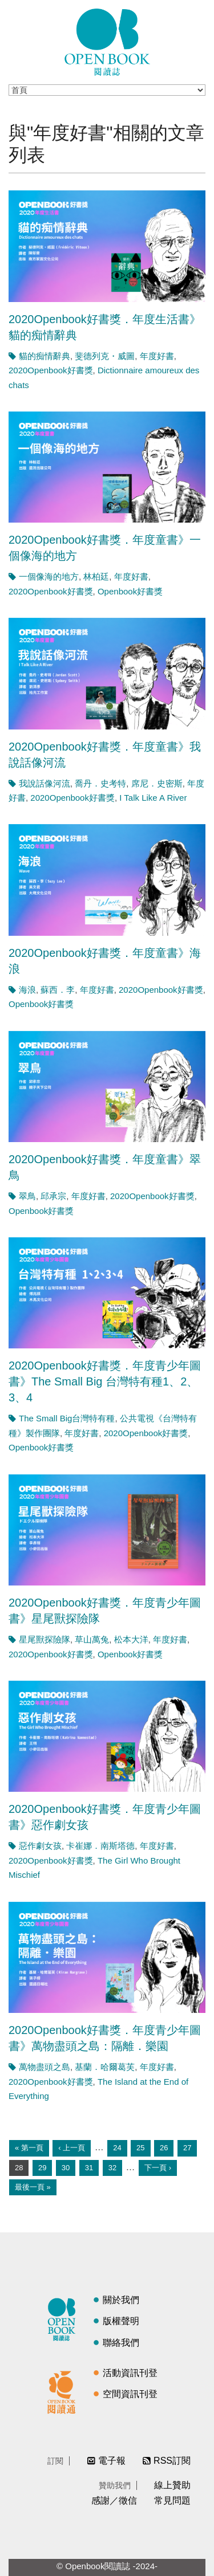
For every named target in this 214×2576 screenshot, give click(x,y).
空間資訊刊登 (130, 2394)
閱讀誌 (64, 2317)
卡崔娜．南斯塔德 (100, 1846)
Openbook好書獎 (130, 591)
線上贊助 (172, 2485)
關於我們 (121, 2300)
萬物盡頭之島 (44, 2067)
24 (117, 2147)
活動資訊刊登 (130, 2373)
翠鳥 (27, 1196)
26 (164, 2147)
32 (112, 2167)
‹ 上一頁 (71, 2147)
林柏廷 (96, 576)
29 (42, 2167)
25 (140, 2147)
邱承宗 (53, 1196)
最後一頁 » (33, 2187)
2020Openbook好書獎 (51, 370)
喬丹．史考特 (100, 783)
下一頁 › (157, 2167)
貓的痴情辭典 (44, 356)
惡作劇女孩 (40, 1846)
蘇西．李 (58, 989)
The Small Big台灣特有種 (67, 1418)
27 (187, 2147)
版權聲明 (121, 2321)
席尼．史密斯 (157, 783)
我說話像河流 (44, 783)
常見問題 (172, 2500)
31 (89, 2167)
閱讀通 (64, 2390)
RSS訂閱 (172, 2460)
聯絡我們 (121, 2342)
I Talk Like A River (153, 797)
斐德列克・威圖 (105, 356)
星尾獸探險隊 (44, 1639)
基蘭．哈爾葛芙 (105, 2067)
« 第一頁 (29, 2147)
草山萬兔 (92, 1639)
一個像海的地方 (49, 576)
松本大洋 (131, 1639)
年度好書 (157, 356)
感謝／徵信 (114, 2500)
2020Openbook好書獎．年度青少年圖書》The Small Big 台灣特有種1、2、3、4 (105, 1381)
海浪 (27, 989)
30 (66, 2167)
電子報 (112, 2460)
